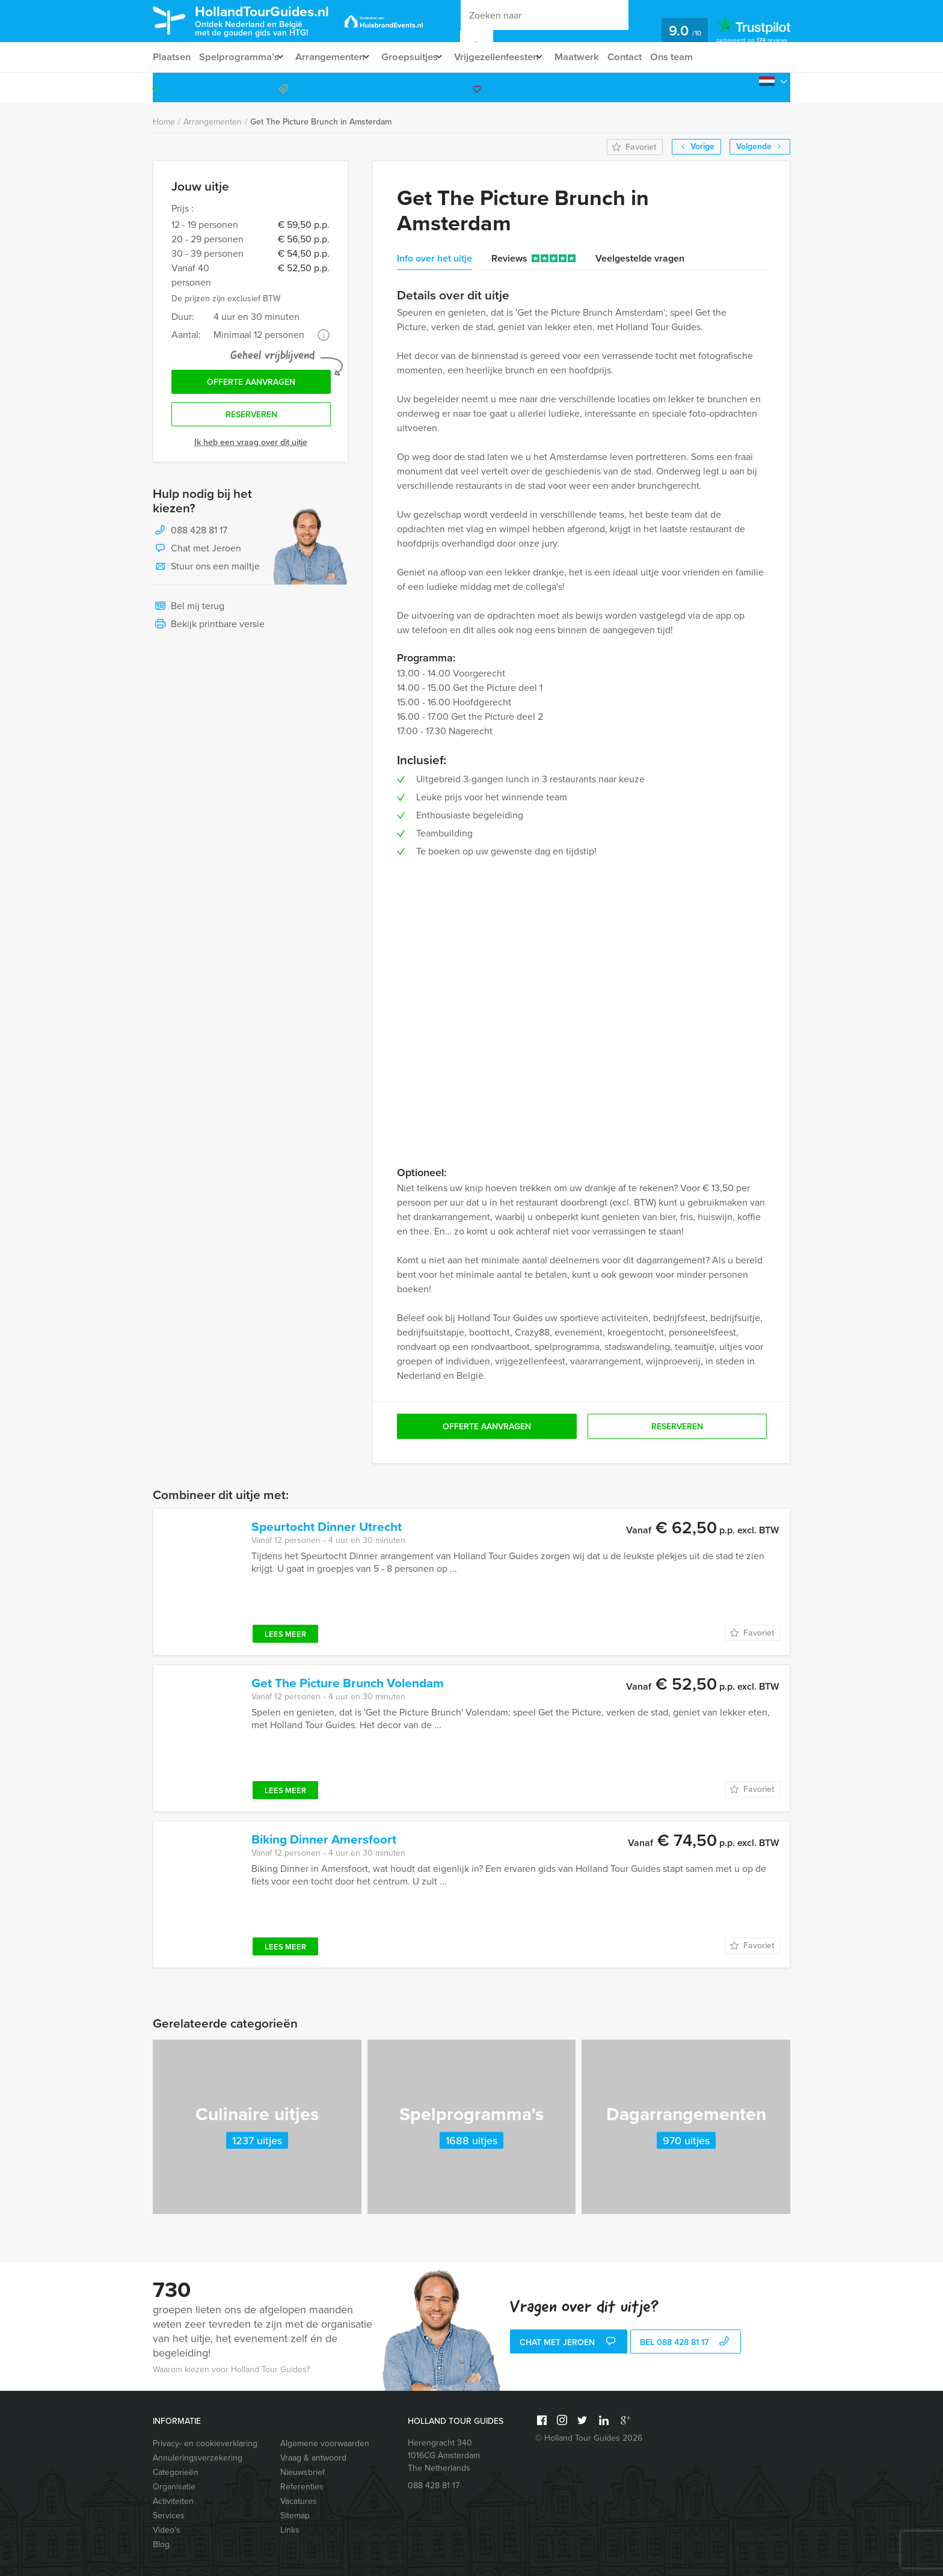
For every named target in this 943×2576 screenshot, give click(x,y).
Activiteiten (173, 2501)
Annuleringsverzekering (197, 2458)
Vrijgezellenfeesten (513, 57)
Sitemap (295, 2515)
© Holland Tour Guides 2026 (588, 2438)
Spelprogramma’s (240, 57)
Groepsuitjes (420, 57)
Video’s (166, 2530)
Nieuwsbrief (302, 2472)
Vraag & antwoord (313, 2458)
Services (169, 2515)
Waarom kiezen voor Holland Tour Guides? (231, 2369)
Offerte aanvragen (251, 384)
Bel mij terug (188, 611)
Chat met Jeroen (197, 553)
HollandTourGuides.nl (275, 20)
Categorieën (175, 2472)
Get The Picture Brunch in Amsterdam (321, 121)
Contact (649, 57)
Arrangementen (336, 57)
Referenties (302, 2486)
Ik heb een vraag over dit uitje (250, 446)
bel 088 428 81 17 (686, 2343)
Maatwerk (600, 57)
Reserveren (251, 418)
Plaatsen (172, 57)
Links (289, 2530)
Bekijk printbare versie (209, 629)
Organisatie (174, 2486)
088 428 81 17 (744, 87)
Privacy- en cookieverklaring (205, 2443)
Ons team (698, 57)
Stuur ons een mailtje (206, 571)
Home (164, 121)
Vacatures (298, 2501)
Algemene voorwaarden (324, 2443)
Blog (161, 2544)
